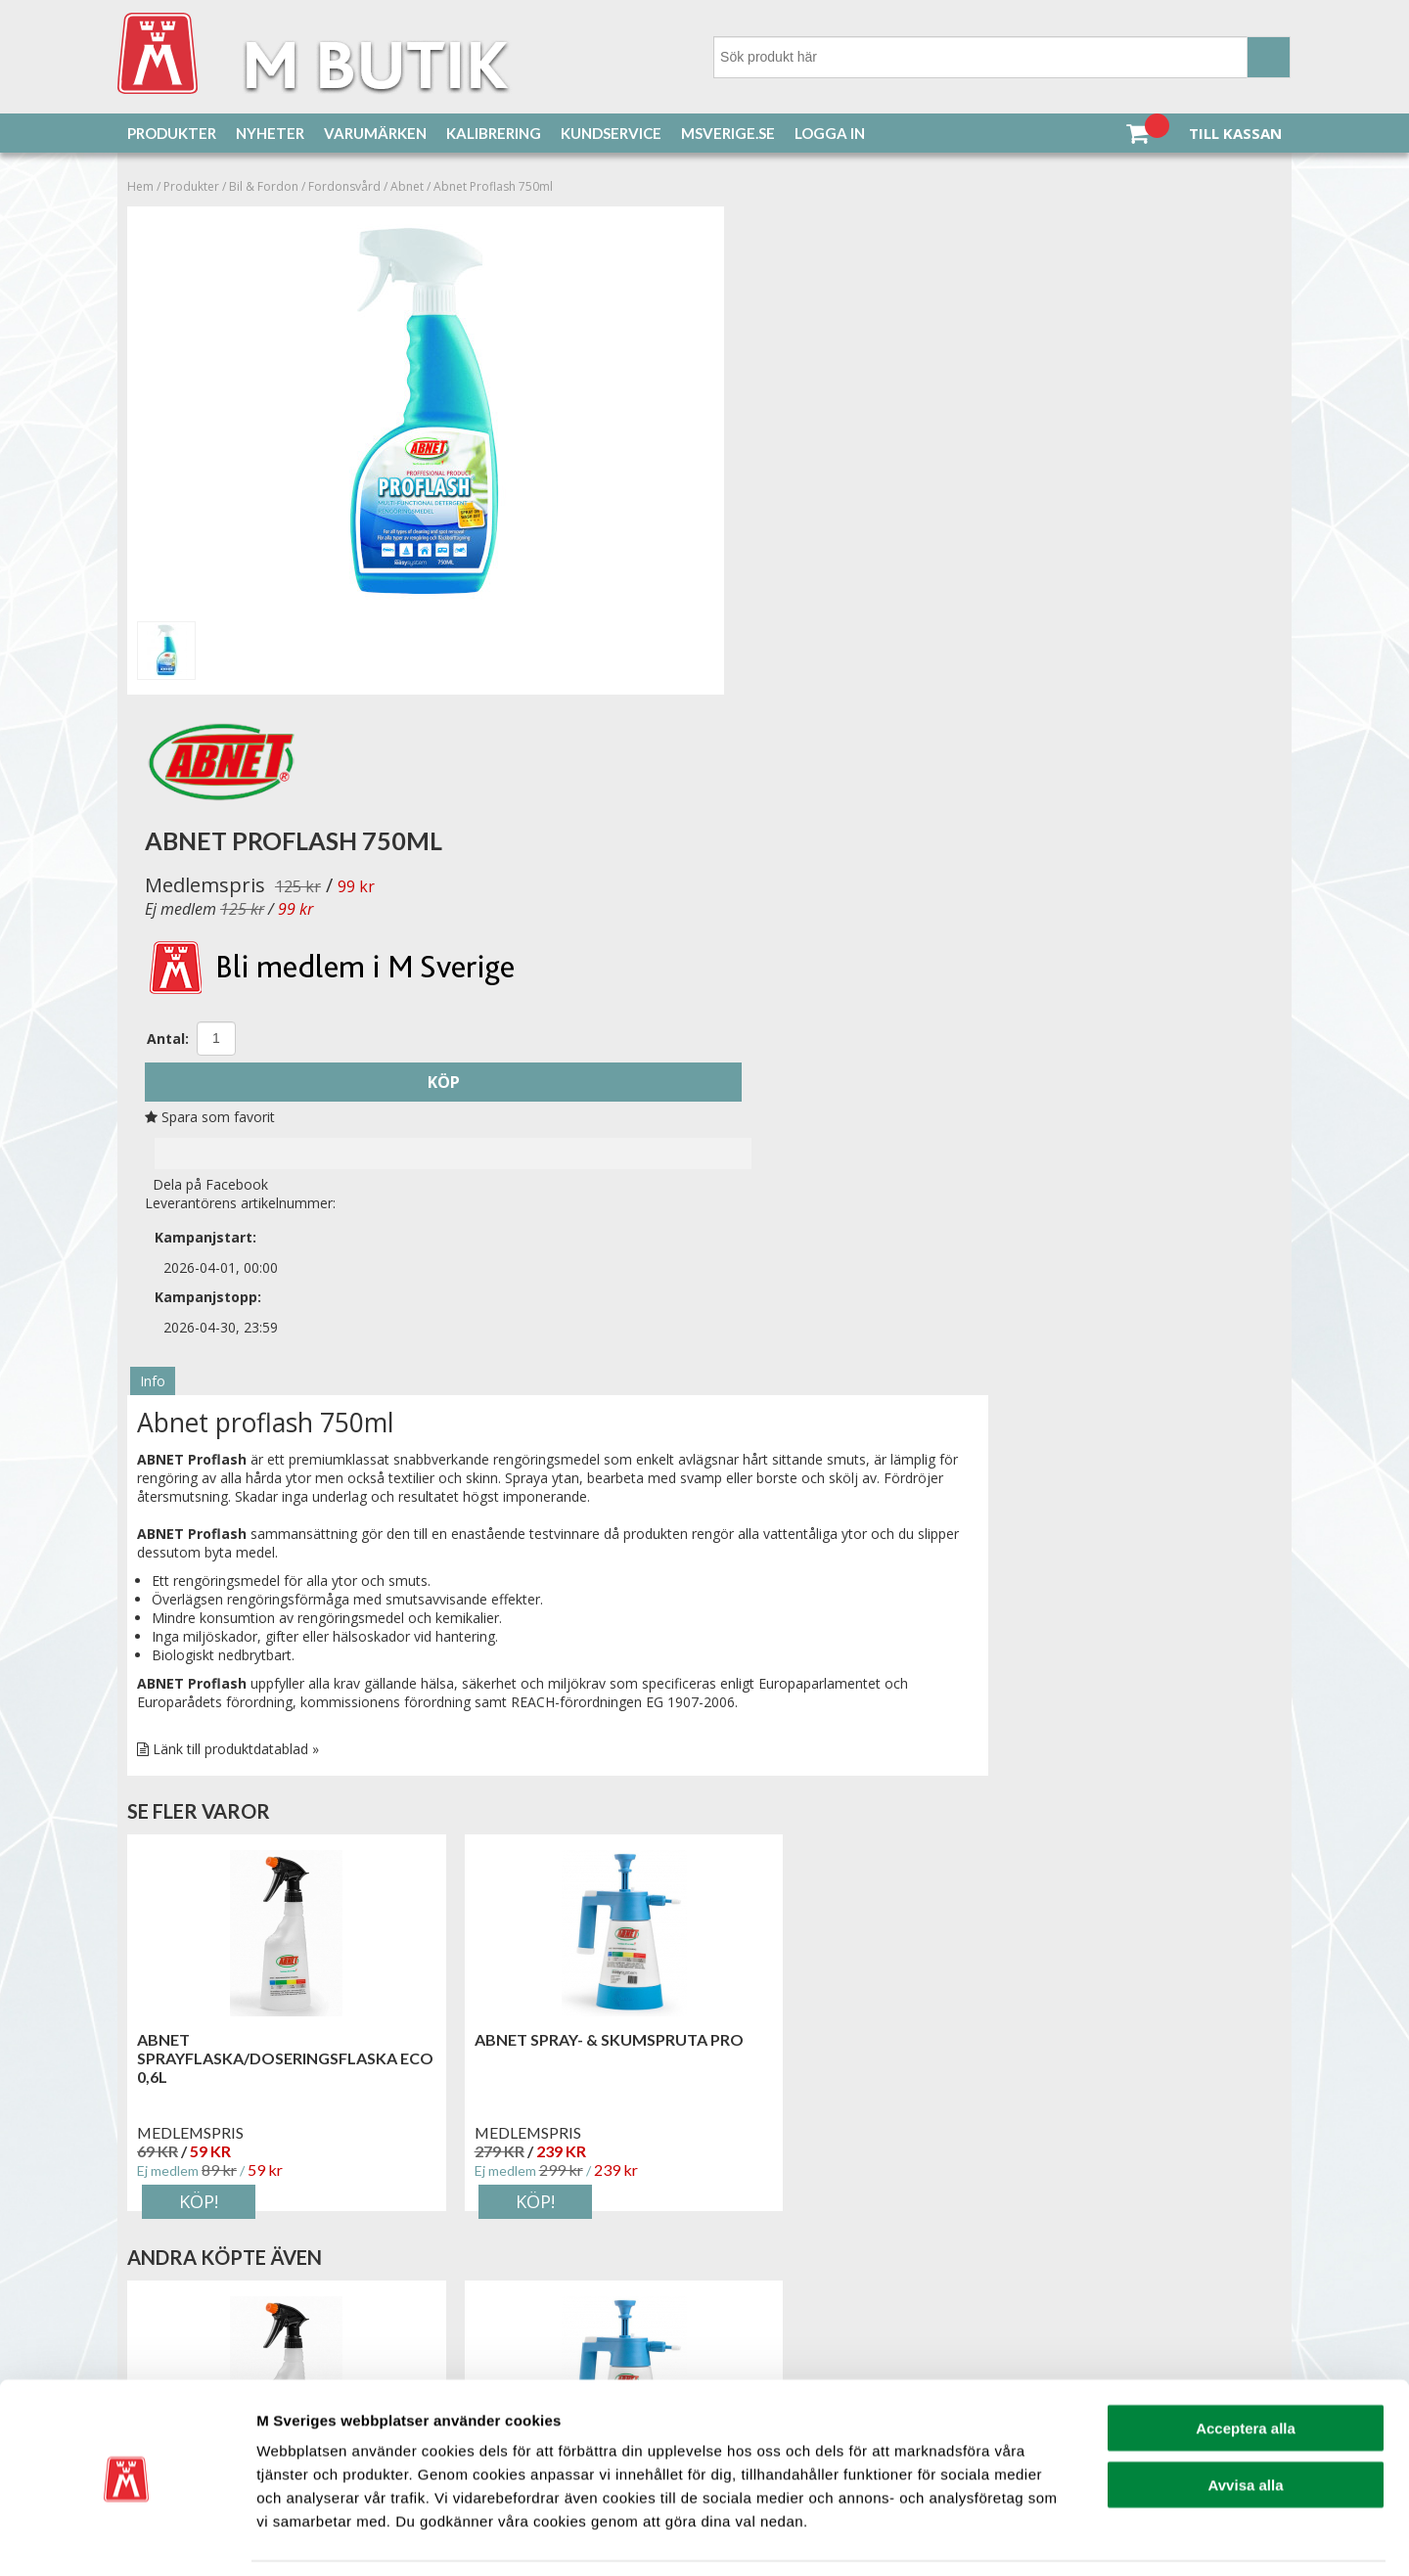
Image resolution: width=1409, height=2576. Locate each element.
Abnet (407, 187)
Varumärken (375, 133)
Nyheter (270, 133)
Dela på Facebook (775, 671)
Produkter (171, 133)
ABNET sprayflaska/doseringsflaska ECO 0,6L (267, 1484)
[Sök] (1002, 57)
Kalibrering (493, 133)
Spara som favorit (778, 605)
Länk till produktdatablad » (236, 1174)
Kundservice (611, 133)
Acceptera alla (1245, 2365)
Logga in (830, 133)
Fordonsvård (344, 187)
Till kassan (1235, 133)
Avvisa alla (1246, 2423)
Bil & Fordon (263, 187)
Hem (140, 187)
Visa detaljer (1063, 2537)
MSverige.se (728, 133)
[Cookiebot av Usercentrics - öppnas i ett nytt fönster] (126, 2538)
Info (152, 806)
